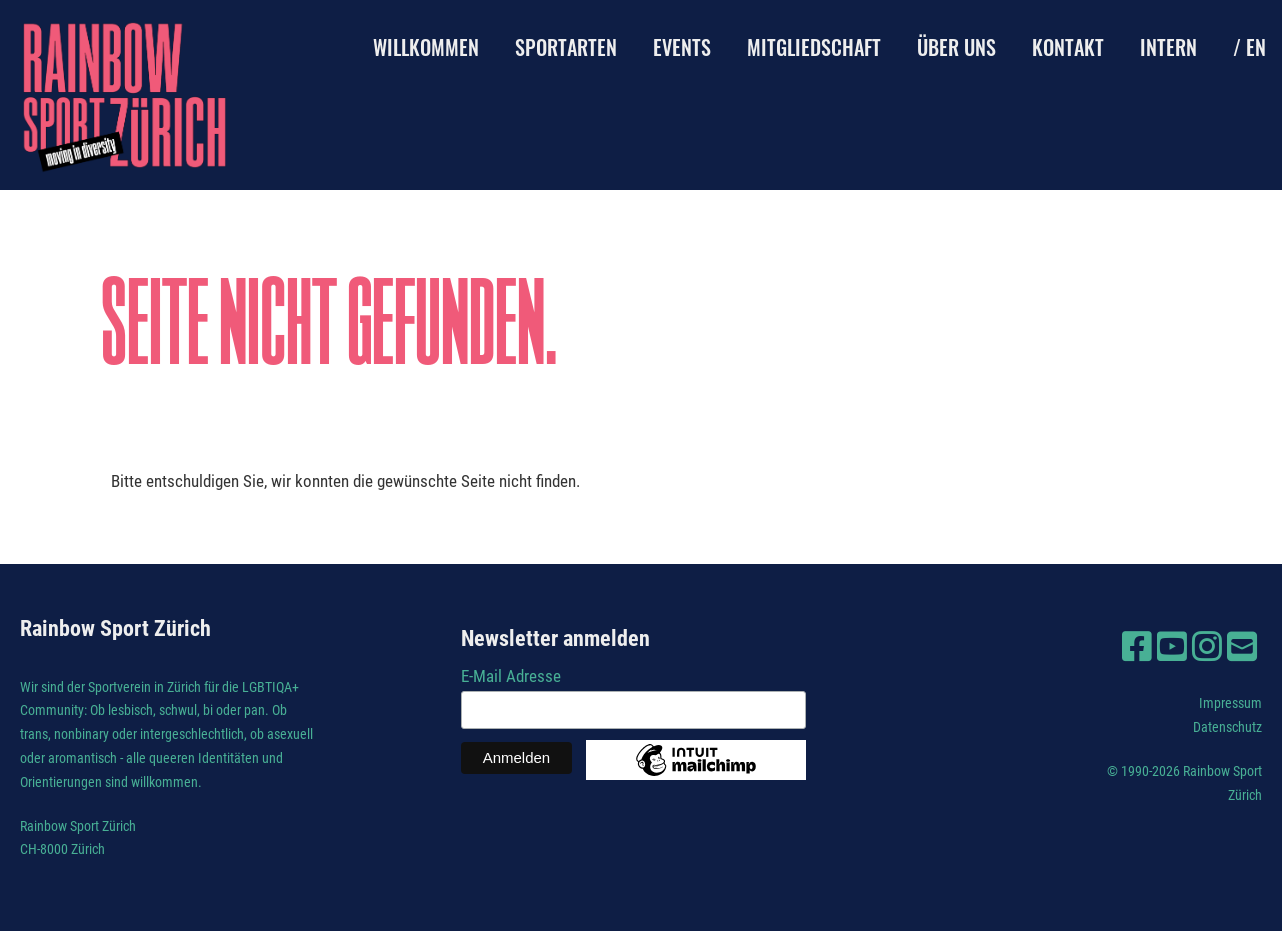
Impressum (1230, 703)
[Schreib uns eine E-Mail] (1242, 647)
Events (682, 47)
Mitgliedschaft (814, 47)
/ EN (1249, 47)
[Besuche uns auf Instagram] (1207, 647)
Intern (1168, 47)
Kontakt (1068, 47)
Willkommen (426, 47)
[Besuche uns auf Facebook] (1137, 647)
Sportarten (566, 47)
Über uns (956, 47)
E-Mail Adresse (511, 676)
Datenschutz (1227, 727)
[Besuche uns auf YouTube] (1172, 647)
